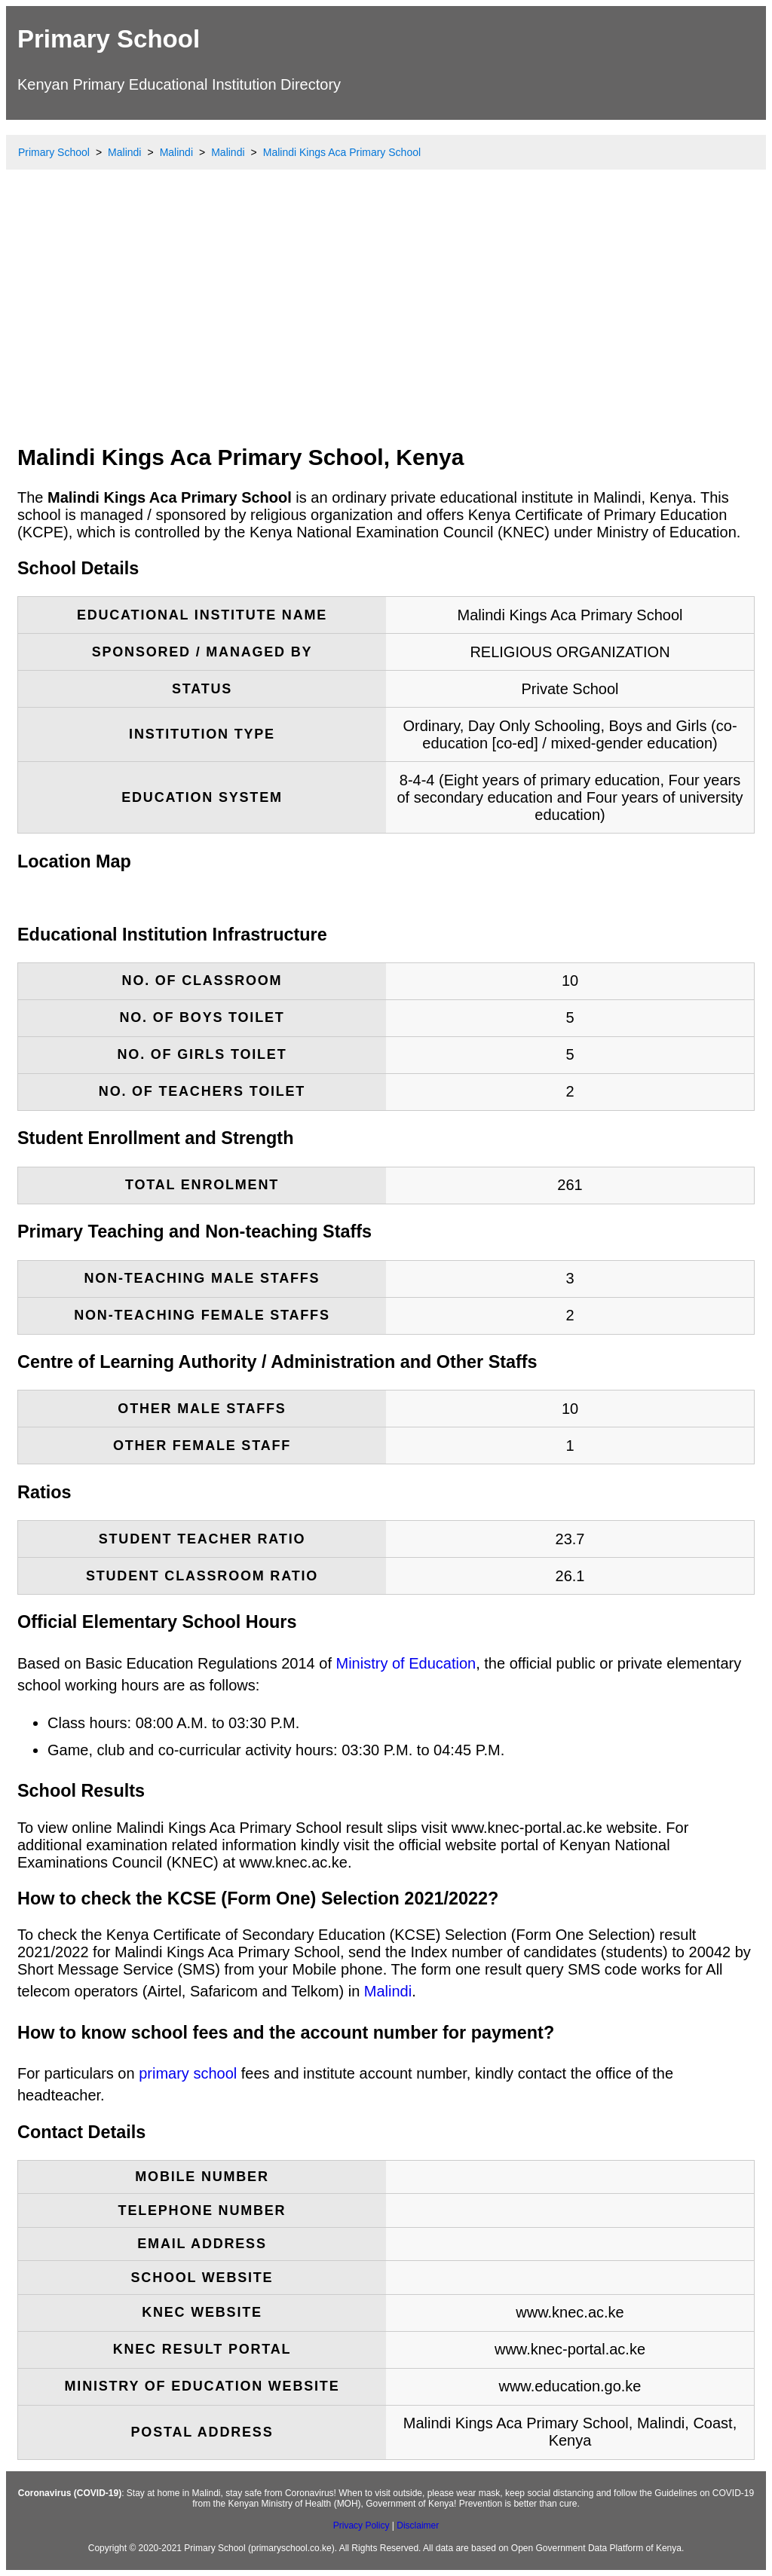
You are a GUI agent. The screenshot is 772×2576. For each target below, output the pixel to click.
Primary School (108, 39)
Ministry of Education (406, 1663)
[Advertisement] (386, 320)
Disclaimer (418, 2525)
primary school (188, 2073)
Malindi (388, 1991)
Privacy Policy (361, 2525)
